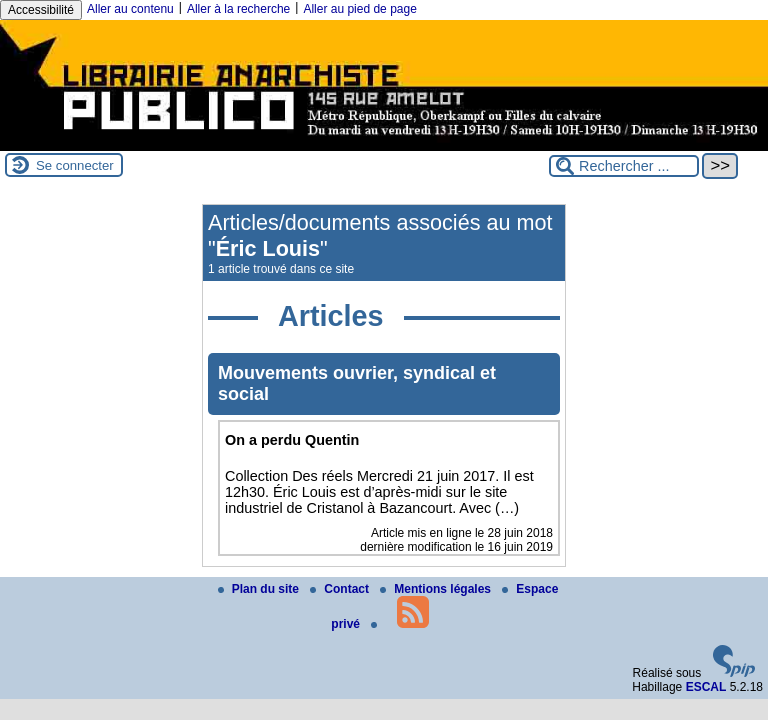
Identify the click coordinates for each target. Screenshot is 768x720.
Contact (341, 589)
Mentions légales (437, 589)
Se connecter (75, 165)
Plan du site (260, 589)
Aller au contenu (130, 9)
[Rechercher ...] (624, 166)
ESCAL (706, 687)
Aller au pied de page (359, 9)
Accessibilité (41, 10)
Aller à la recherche (238, 9)
